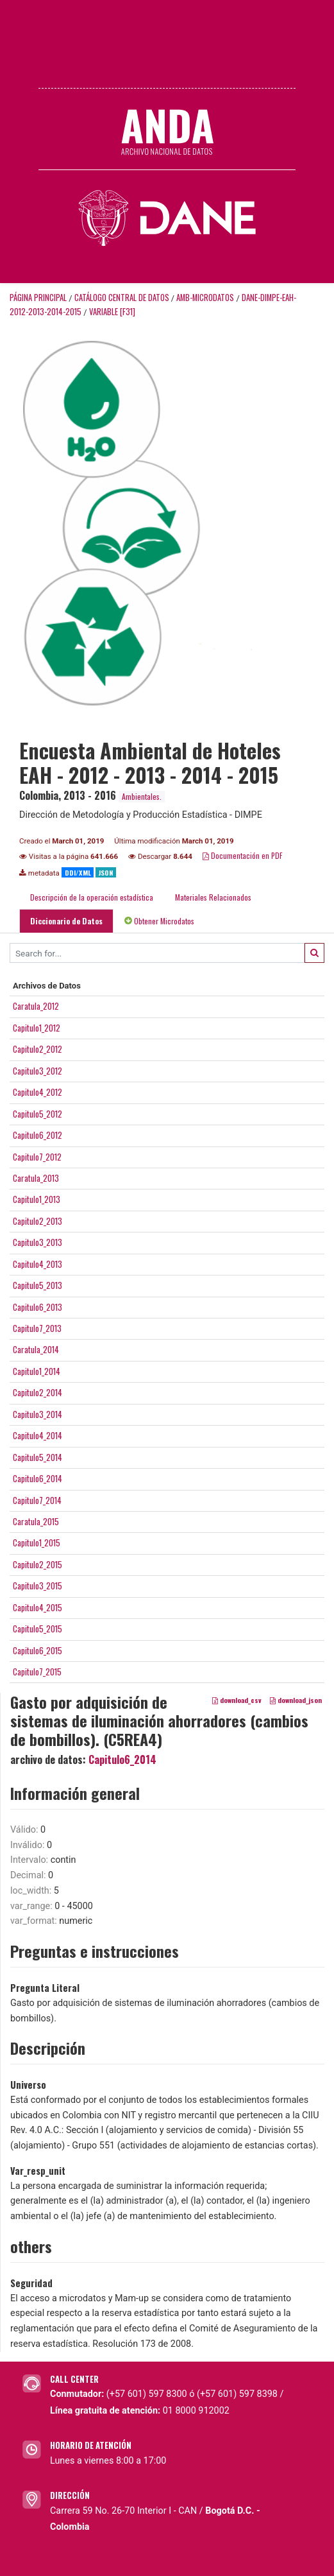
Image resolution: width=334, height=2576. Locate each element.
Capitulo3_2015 (37, 1585)
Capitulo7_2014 (37, 1500)
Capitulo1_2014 (36, 1371)
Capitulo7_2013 (37, 1328)
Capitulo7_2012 (37, 1156)
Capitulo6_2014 (37, 1478)
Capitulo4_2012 (37, 1091)
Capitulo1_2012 (36, 1027)
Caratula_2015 (36, 1521)
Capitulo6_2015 (37, 1650)
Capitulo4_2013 (37, 1264)
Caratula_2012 (36, 1005)
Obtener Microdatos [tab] (159, 920)
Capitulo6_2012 (37, 1134)
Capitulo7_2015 (37, 1671)
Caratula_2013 (36, 1177)
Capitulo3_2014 (37, 1414)
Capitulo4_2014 (37, 1435)
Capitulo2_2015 (37, 1564)
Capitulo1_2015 (36, 1542)
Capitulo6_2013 (37, 1307)
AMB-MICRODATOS (205, 297)
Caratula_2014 (36, 1349)
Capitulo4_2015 (37, 1607)
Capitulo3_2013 (37, 1242)
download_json (296, 1700)
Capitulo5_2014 (37, 1457)
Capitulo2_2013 (37, 1221)
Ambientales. (142, 796)
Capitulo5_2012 (37, 1113)
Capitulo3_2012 (37, 1070)
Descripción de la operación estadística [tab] (91, 897)
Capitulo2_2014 (37, 1392)
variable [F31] (112, 312)
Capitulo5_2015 (37, 1628)
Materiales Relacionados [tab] (213, 897)
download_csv (237, 1700)
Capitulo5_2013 (37, 1285)
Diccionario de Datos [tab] (66, 920)
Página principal (38, 297)
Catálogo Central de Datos (121, 297)
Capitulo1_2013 (36, 1199)
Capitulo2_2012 (37, 1048)
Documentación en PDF (243, 855)
